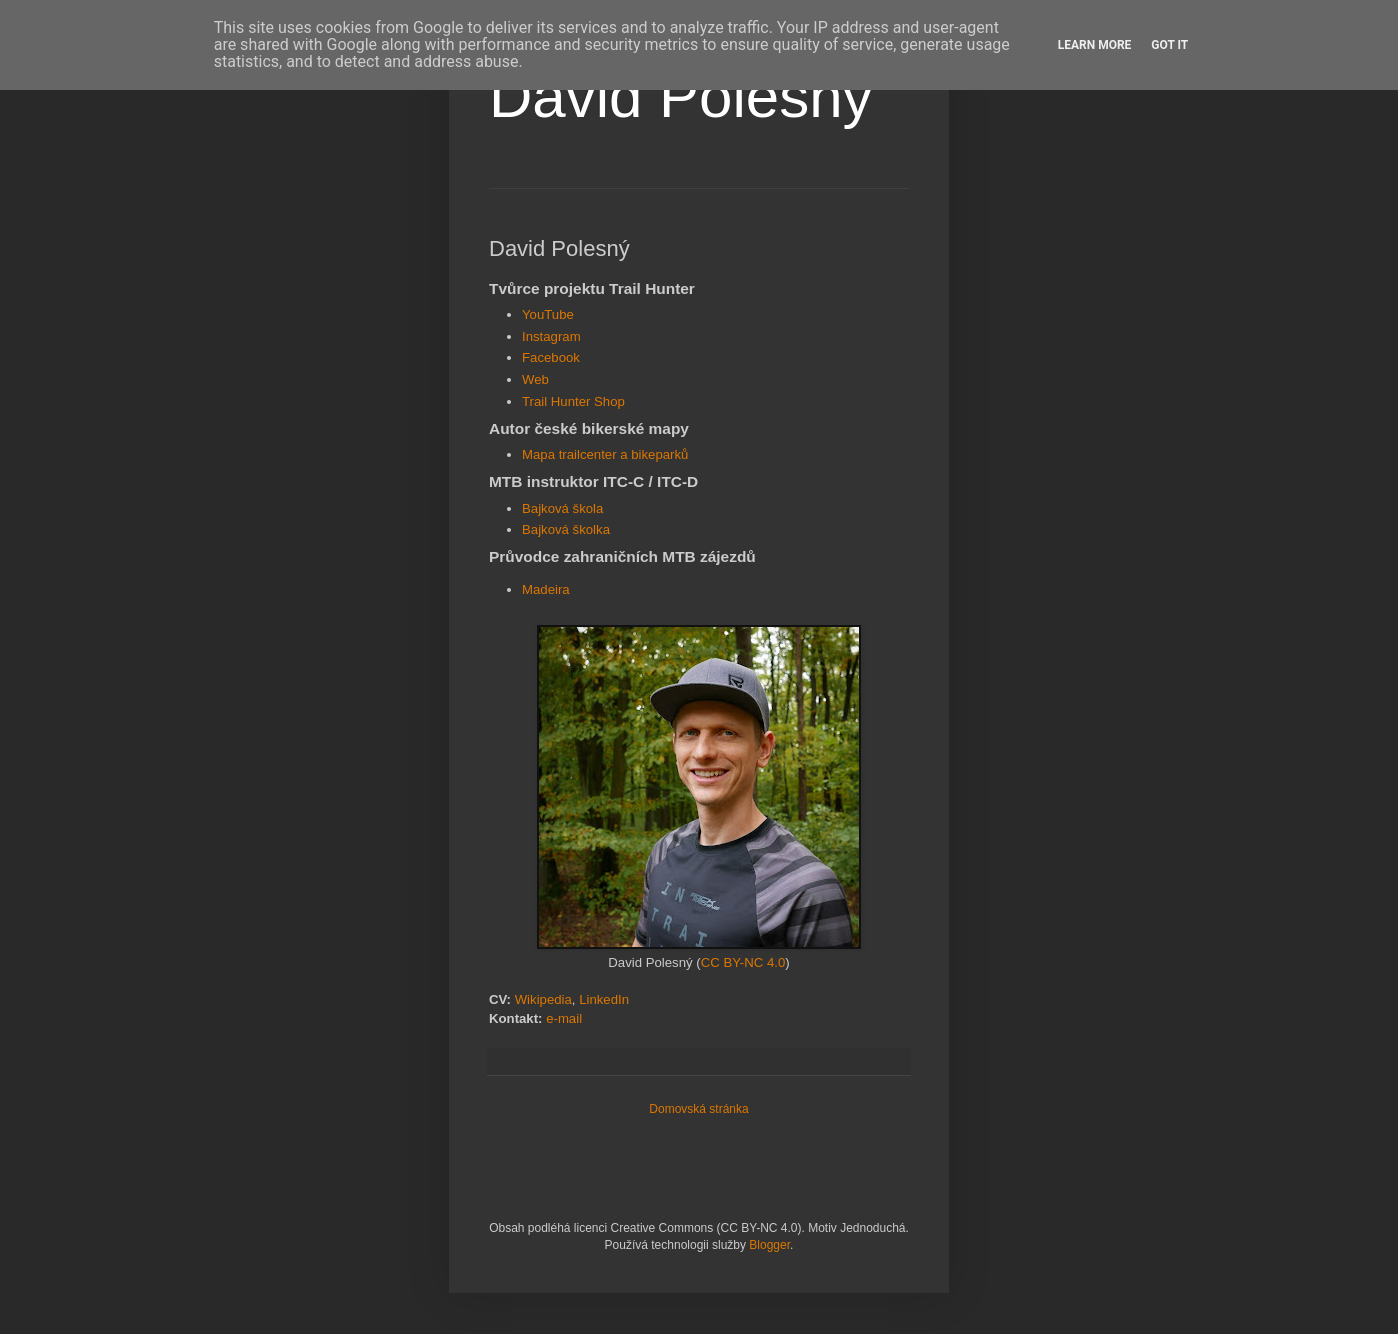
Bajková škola (562, 508)
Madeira (546, 589)
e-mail (564, 1018)
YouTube (548, 314)
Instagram (551, 336)
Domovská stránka (698, 1109)
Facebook (551, 357)
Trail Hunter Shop (573, 401)
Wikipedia (543, 999)
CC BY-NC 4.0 (743, 962)
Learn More (1095, 45)
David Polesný (681, 96)
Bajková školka (566, 529)
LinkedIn (604, 999)
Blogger (769, 1245)
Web (535, 379)
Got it (1169, 45)
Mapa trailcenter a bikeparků (605, 454)
